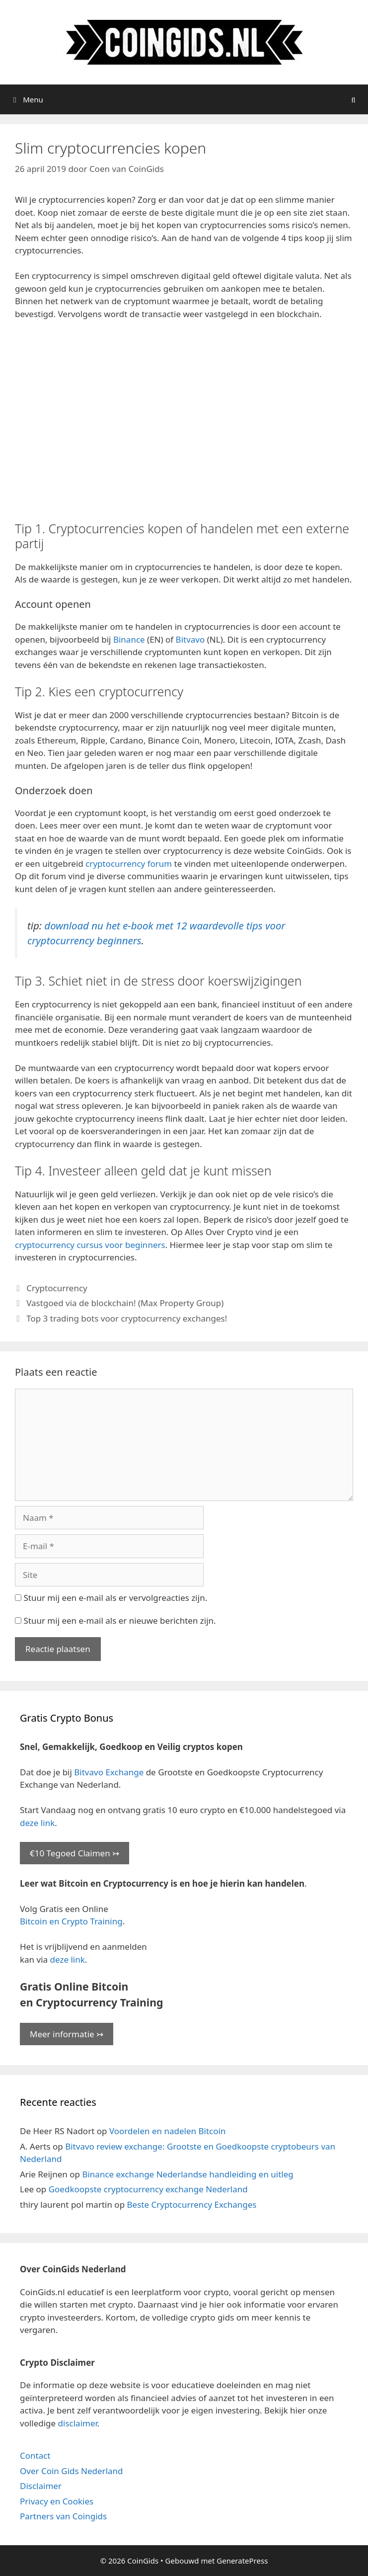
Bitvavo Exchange (109, 1772)
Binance (129, 639)
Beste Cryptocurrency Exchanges (192, 2204)
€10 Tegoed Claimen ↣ (74, 1853)
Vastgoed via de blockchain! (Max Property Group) (124, 1303)
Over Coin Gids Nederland (71, 2471)
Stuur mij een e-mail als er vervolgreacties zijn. (115, 1597)
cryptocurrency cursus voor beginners (90, 1244)
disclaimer (77, 2423)
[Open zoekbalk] (353, 99)
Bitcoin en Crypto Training (71, 1921)
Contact (35, 2455)
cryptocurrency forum (128, 863)
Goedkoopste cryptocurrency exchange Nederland (148, 2189)
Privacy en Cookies (56, 2501)
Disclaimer (41, 2486)
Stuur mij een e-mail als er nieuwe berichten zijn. (119, 1620)
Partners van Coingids (63, 2516)
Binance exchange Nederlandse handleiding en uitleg (187, 2174)
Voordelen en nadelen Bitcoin (167, 2131)
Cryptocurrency (56, 1288)
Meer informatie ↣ (66, 2034)
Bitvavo (190, 639)
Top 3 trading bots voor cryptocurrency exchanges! (126, 1318)
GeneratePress (242, 2561)
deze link (37, 1822)
